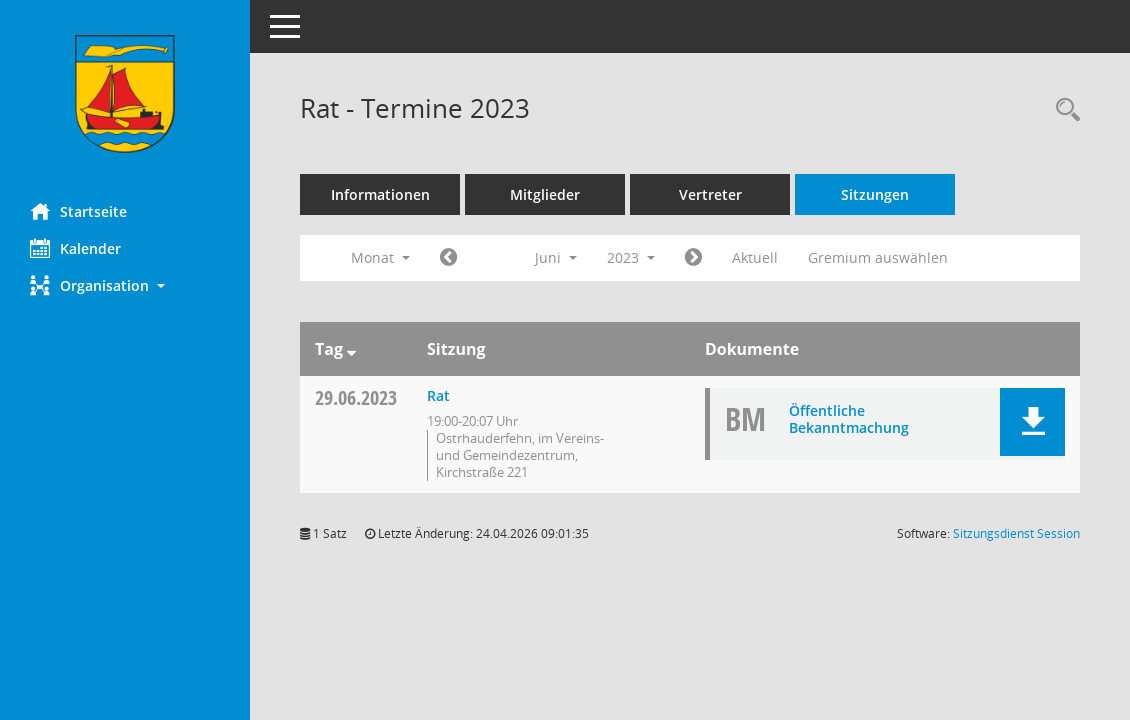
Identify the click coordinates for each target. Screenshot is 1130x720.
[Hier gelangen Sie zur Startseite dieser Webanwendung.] (125, 94)
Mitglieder (545, 194)
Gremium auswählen (878, 257)
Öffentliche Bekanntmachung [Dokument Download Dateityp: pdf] (849, 419)
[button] (125, 285)
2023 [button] (631, 257)
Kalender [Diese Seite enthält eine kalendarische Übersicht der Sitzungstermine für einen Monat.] (75, 248)
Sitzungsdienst (1016, 533)
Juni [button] (556, 257)
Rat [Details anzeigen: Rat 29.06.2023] (438, 395)
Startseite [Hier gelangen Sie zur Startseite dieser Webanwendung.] (78, 211)
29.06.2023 (356, 397)
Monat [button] (380, 257)
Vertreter (710, 194)
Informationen (380, 194)
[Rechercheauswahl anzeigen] (1063, 110)
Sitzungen (875, 194)
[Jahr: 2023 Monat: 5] (448, 258)
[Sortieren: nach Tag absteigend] (351, 349)
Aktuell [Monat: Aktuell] (755, 257)
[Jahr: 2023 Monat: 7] (693, 258)
